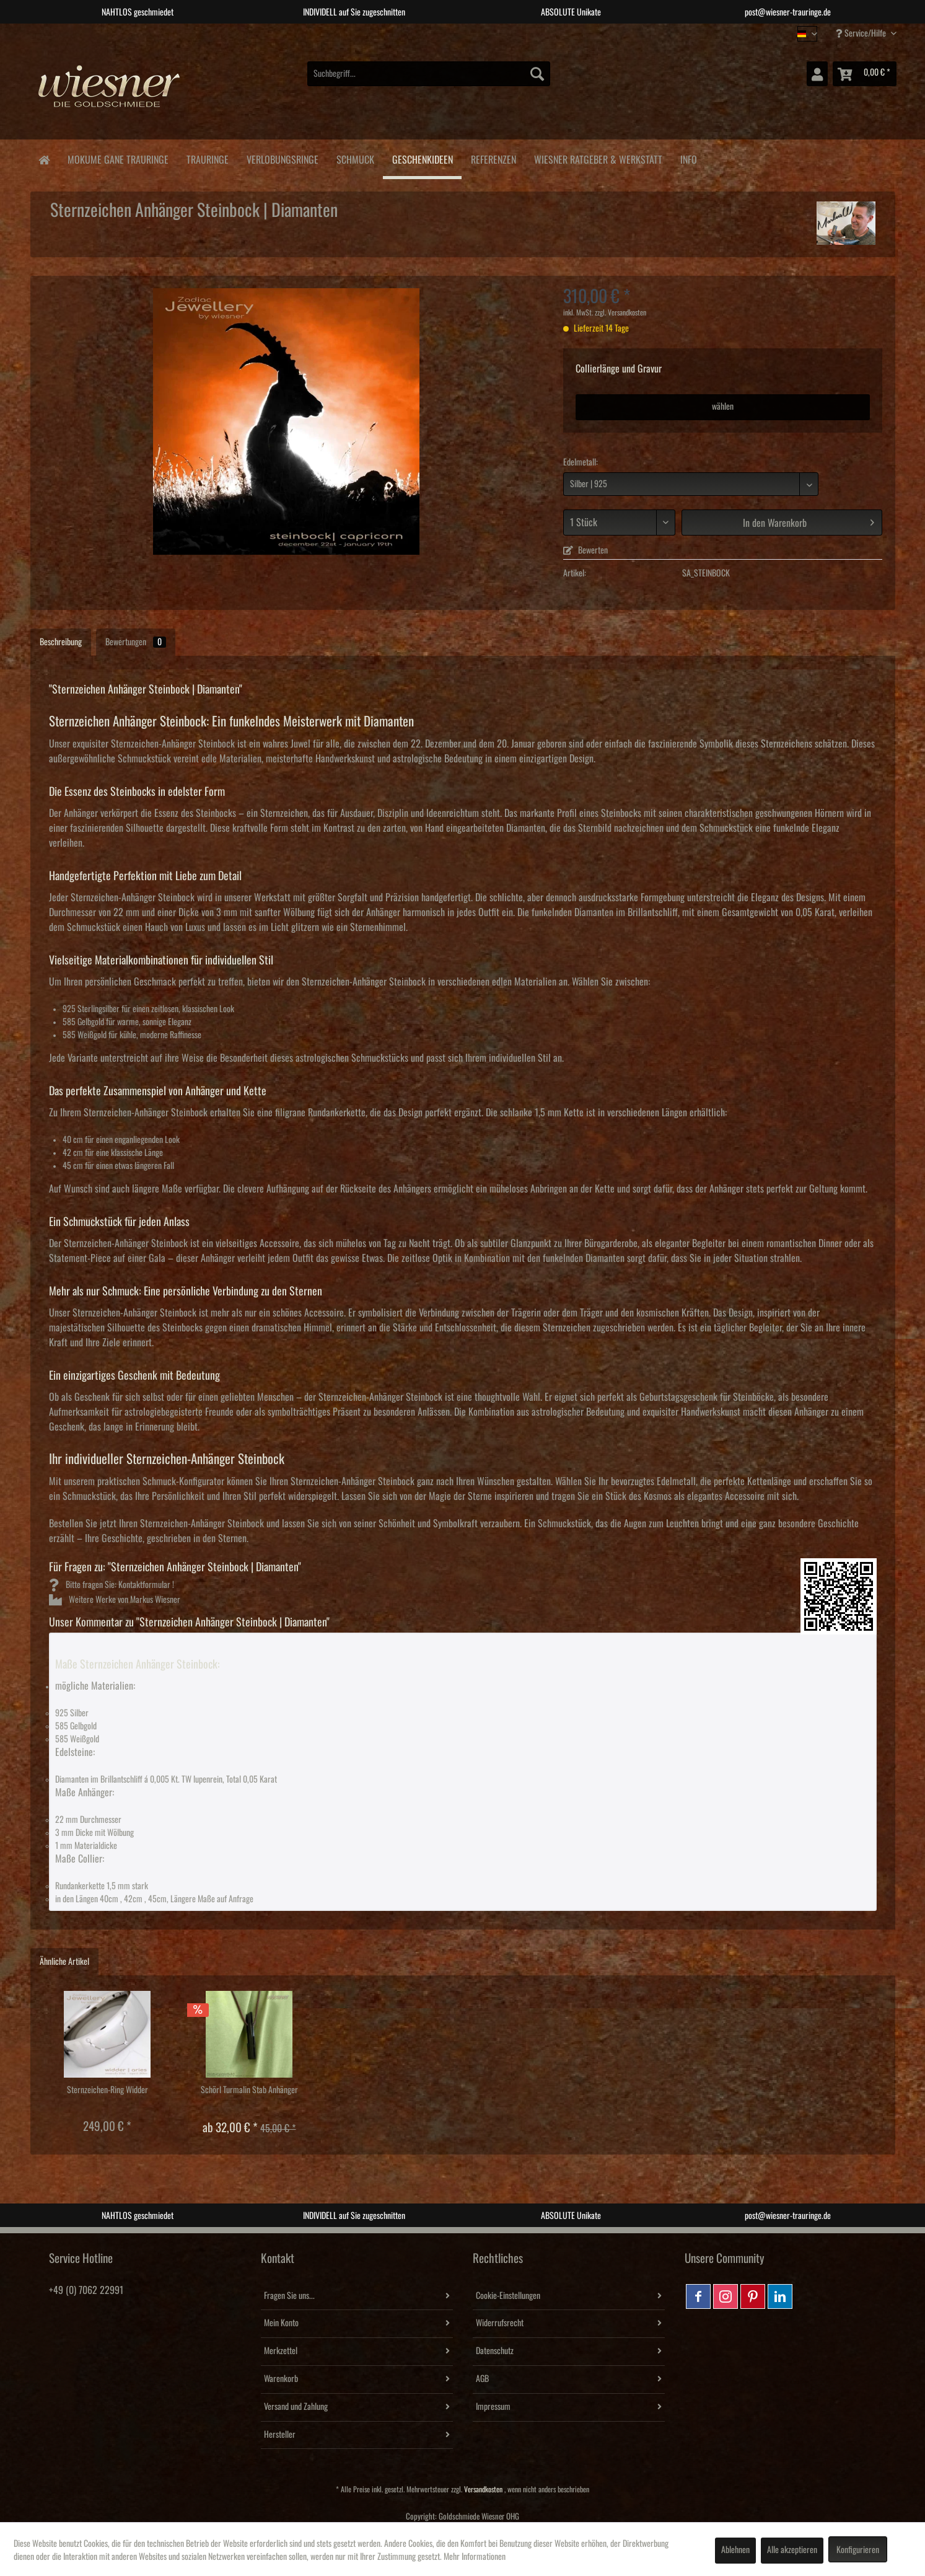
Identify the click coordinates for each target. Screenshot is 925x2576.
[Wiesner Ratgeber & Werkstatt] (598, 157)
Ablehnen (735, 2550)
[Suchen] (537, 73)
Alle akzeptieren (792, 2550)
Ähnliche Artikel (64, 1961)
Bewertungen (135, 642)
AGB (482, 2379)
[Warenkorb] (865, 73)
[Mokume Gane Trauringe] (117, 157)
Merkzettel (280, 2351)
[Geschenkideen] (422, 159)
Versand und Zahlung (296, 2406)
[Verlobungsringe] (282, 157)
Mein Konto (281, 2323)
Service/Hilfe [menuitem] (862, 33)
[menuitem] (428, 73)
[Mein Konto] (817, 73)
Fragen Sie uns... (289, 2295)
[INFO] (688, 157)
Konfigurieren (857, 2550)
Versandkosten (483, 2490)
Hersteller (280, 2434)
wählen (723, 406)
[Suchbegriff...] (428, 73)
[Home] (43, 159)
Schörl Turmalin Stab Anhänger (249, 2090)
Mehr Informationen (475, 2556)
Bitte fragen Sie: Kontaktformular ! (111, 1585)
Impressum (493, 2406)
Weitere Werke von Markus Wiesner (114, 1599)
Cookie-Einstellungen (508, 2295)
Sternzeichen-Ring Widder (107, 2090)
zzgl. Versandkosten (620, 313)
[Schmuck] (355, 157)
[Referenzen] (493, 157)
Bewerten (585, 550)
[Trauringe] (207, 157)
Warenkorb (281, 2379)
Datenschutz (495, 2351)
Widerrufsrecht (500, 2323)
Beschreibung (61, 642)
